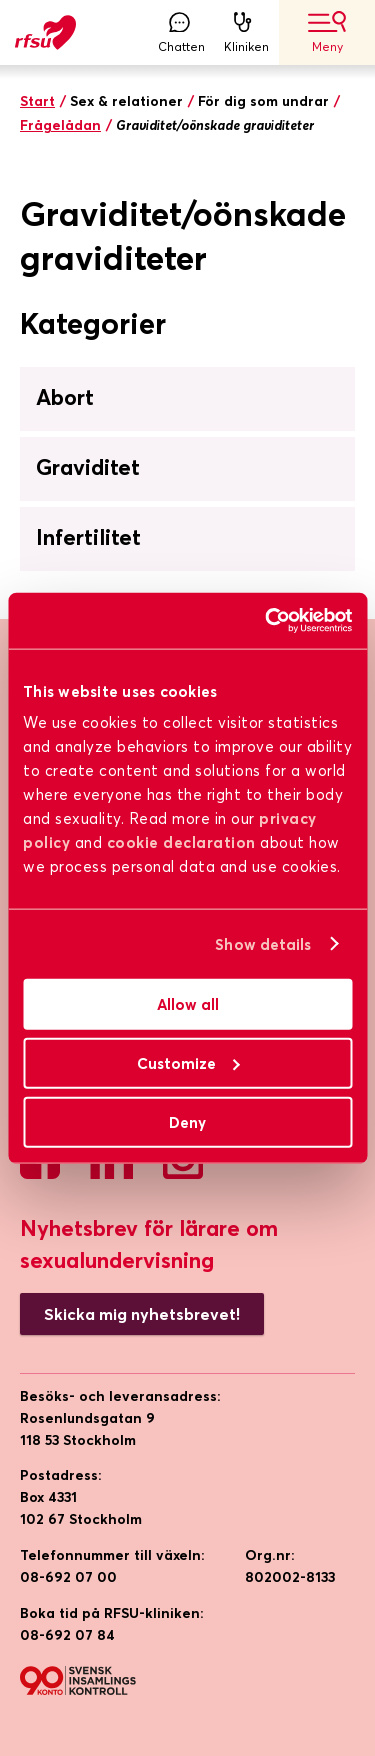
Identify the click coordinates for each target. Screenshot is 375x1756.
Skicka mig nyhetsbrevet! (142, 1314)
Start (37, 101)
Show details (263, 943)
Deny (187, 1121)
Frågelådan (60, 125)
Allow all (188, 1004)
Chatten (181, 33)
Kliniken (246, 33)
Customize (188, 1062)
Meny (327, 32)
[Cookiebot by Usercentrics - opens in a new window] (267, 621)
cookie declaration (181, 842)
